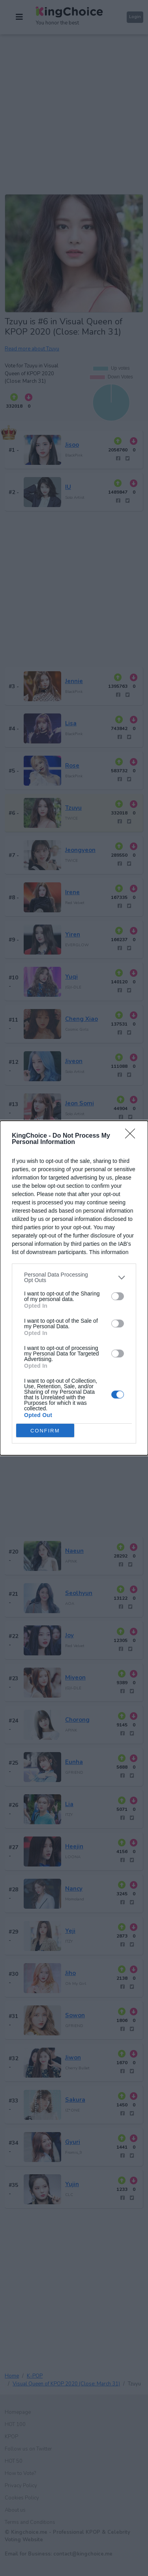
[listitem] (74, 1277)
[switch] (117, 1296)
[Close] (132, 1136)
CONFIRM (45, 1431)
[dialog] (74, 1288)
